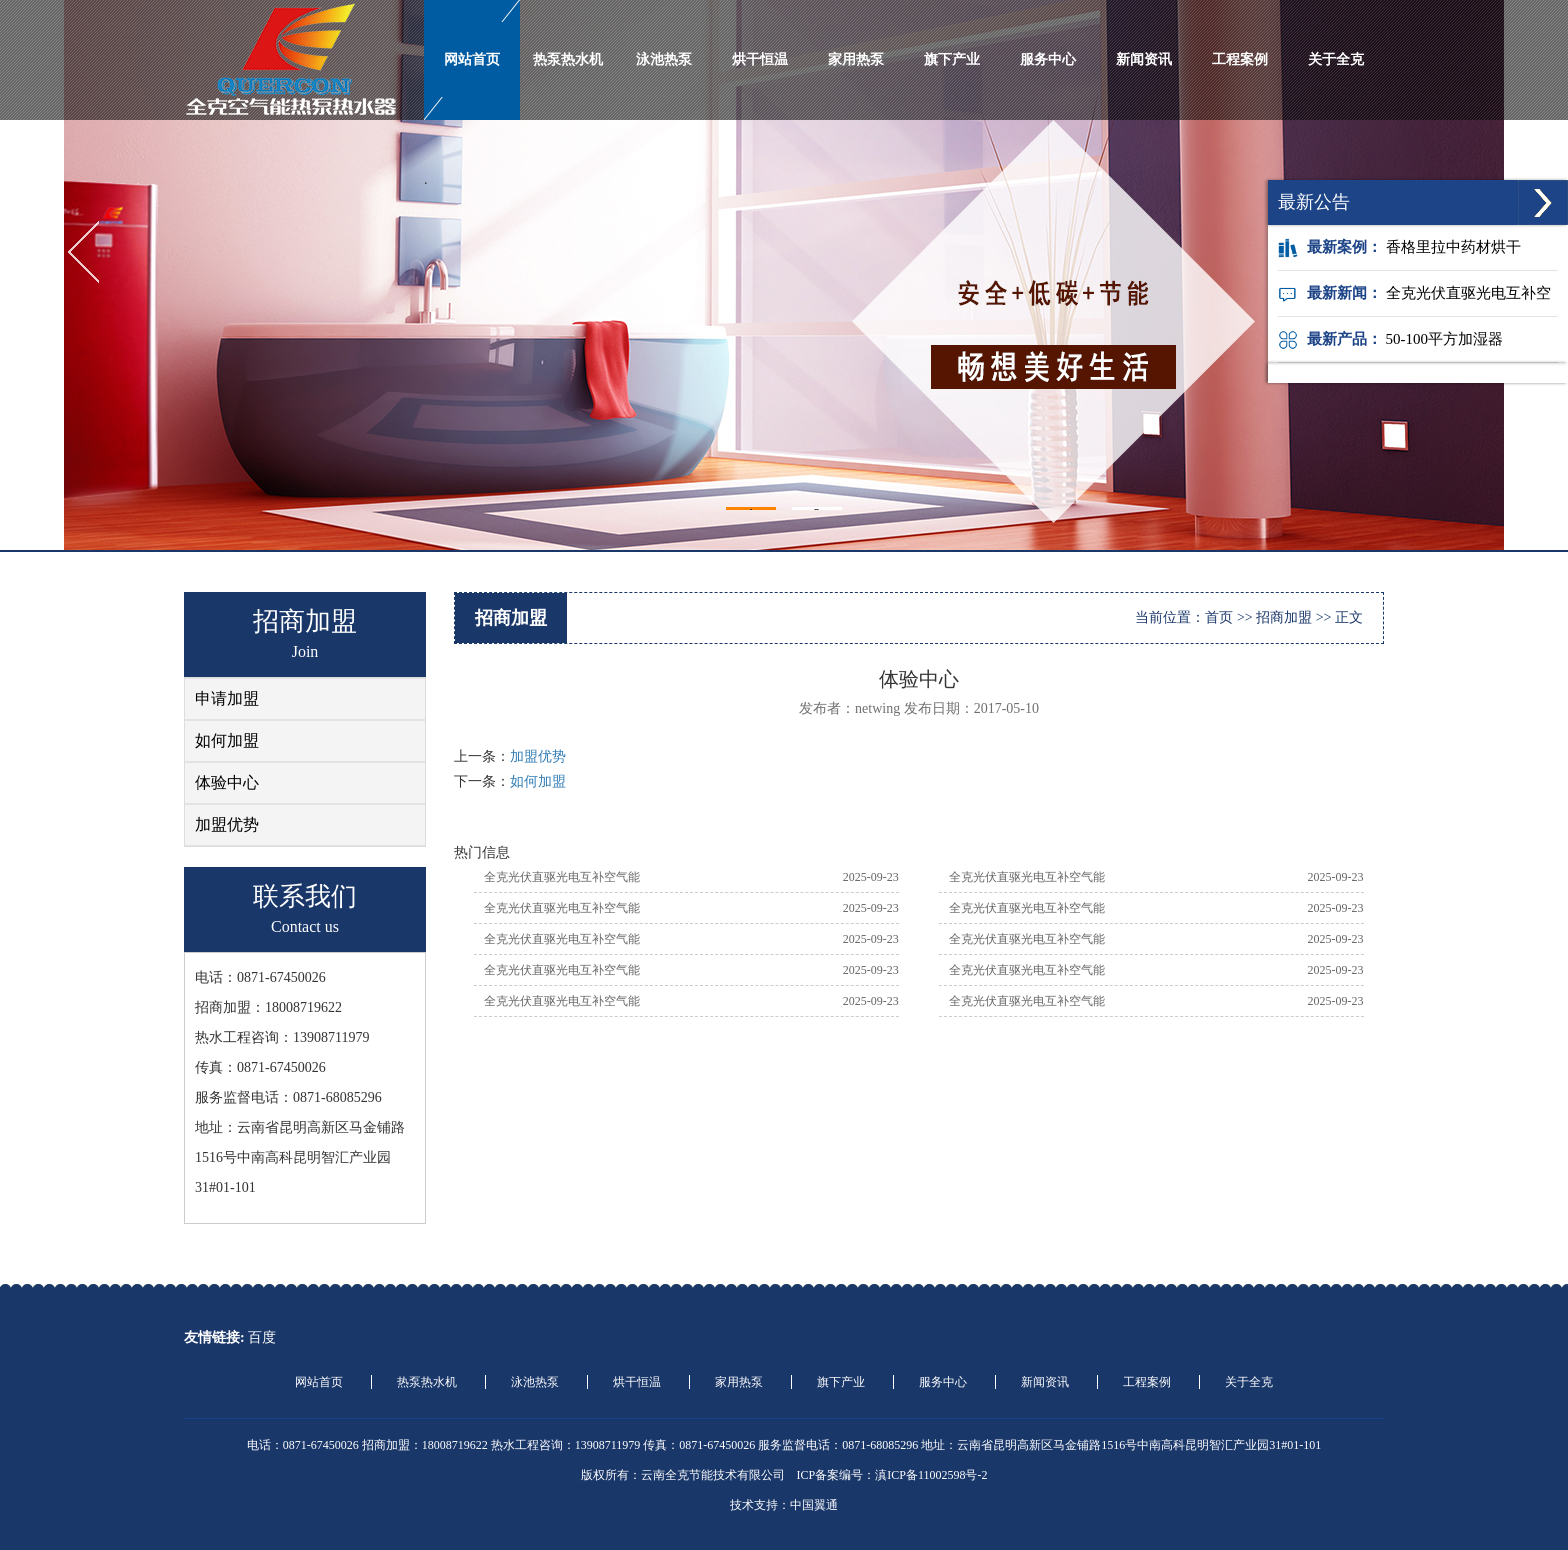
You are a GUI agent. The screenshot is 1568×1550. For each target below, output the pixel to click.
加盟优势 (227, 824)
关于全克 (1336, 59)
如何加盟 (227, 740)
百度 (262, 1337)
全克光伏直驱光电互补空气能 (562, 877)
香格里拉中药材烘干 (1453, 247)
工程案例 (1240, 59)
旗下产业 (952, 59)
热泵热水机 (568, 59)
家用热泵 (856, 59)
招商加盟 (1284, 617)
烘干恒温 (760, 59)
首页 (1219, 617)
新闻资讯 (1144, 59)
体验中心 (227, 782)
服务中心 (1048, 59)
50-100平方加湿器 (1445, 339)
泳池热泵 (664, 59)
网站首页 (472, 59)
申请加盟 (227, 698)
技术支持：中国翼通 (784, 1505)
